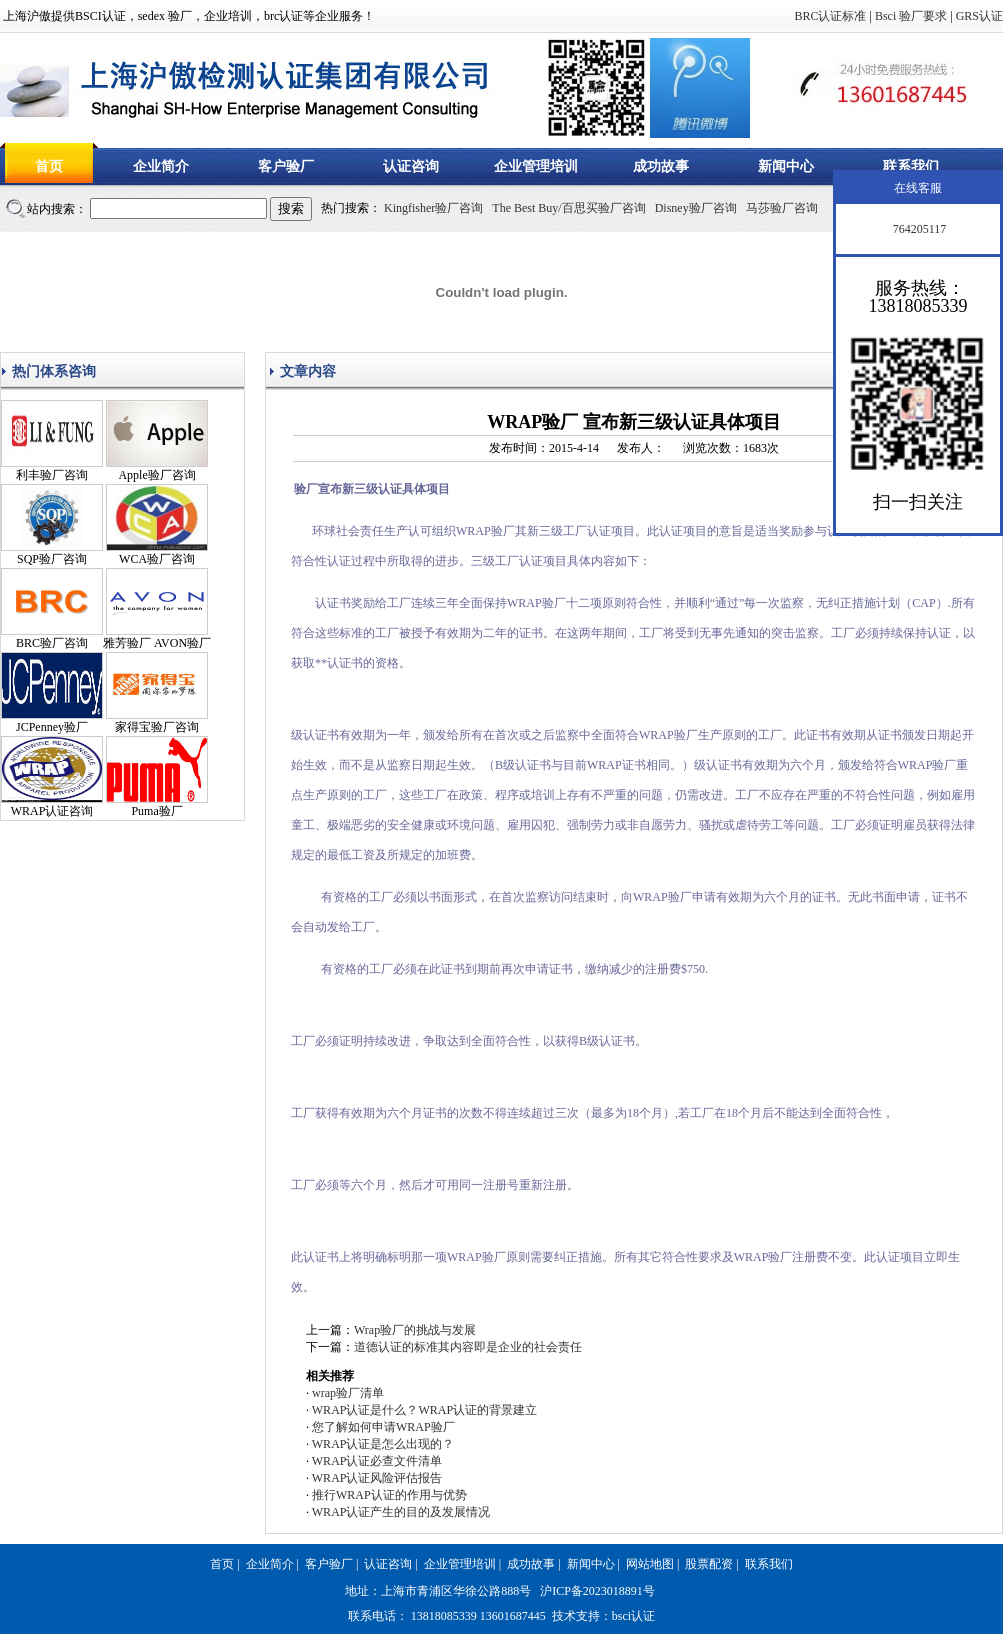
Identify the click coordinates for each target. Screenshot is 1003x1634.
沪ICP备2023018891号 (597, 1591)
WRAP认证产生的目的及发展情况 (401, 1512)
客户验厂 (286, 166)
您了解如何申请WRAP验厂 (383, 1427)
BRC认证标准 (830, 16)
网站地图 (650, 1564)
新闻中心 (786, 166)
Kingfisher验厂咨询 (433, 208)
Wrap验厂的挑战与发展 (415, 1330)
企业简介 (161, 166)
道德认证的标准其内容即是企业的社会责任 (468, 1347)
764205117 (918, 229)
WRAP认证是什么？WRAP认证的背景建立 (424, 1410)
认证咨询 (411, 166)
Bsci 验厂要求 (911, 16)
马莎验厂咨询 (782, 208)
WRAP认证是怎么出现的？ (383, 1444)
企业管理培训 (536, 166)
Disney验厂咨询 (696, 208)
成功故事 (661, 166)
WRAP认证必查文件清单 (377, 1461)
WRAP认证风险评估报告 (377, 1478)
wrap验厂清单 (348, 1393)
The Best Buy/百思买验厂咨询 (568, 208)
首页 (49, 166)
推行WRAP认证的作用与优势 (389, 1495)
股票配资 (709, 1564)
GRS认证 (979, 16)
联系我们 (911, 166)
